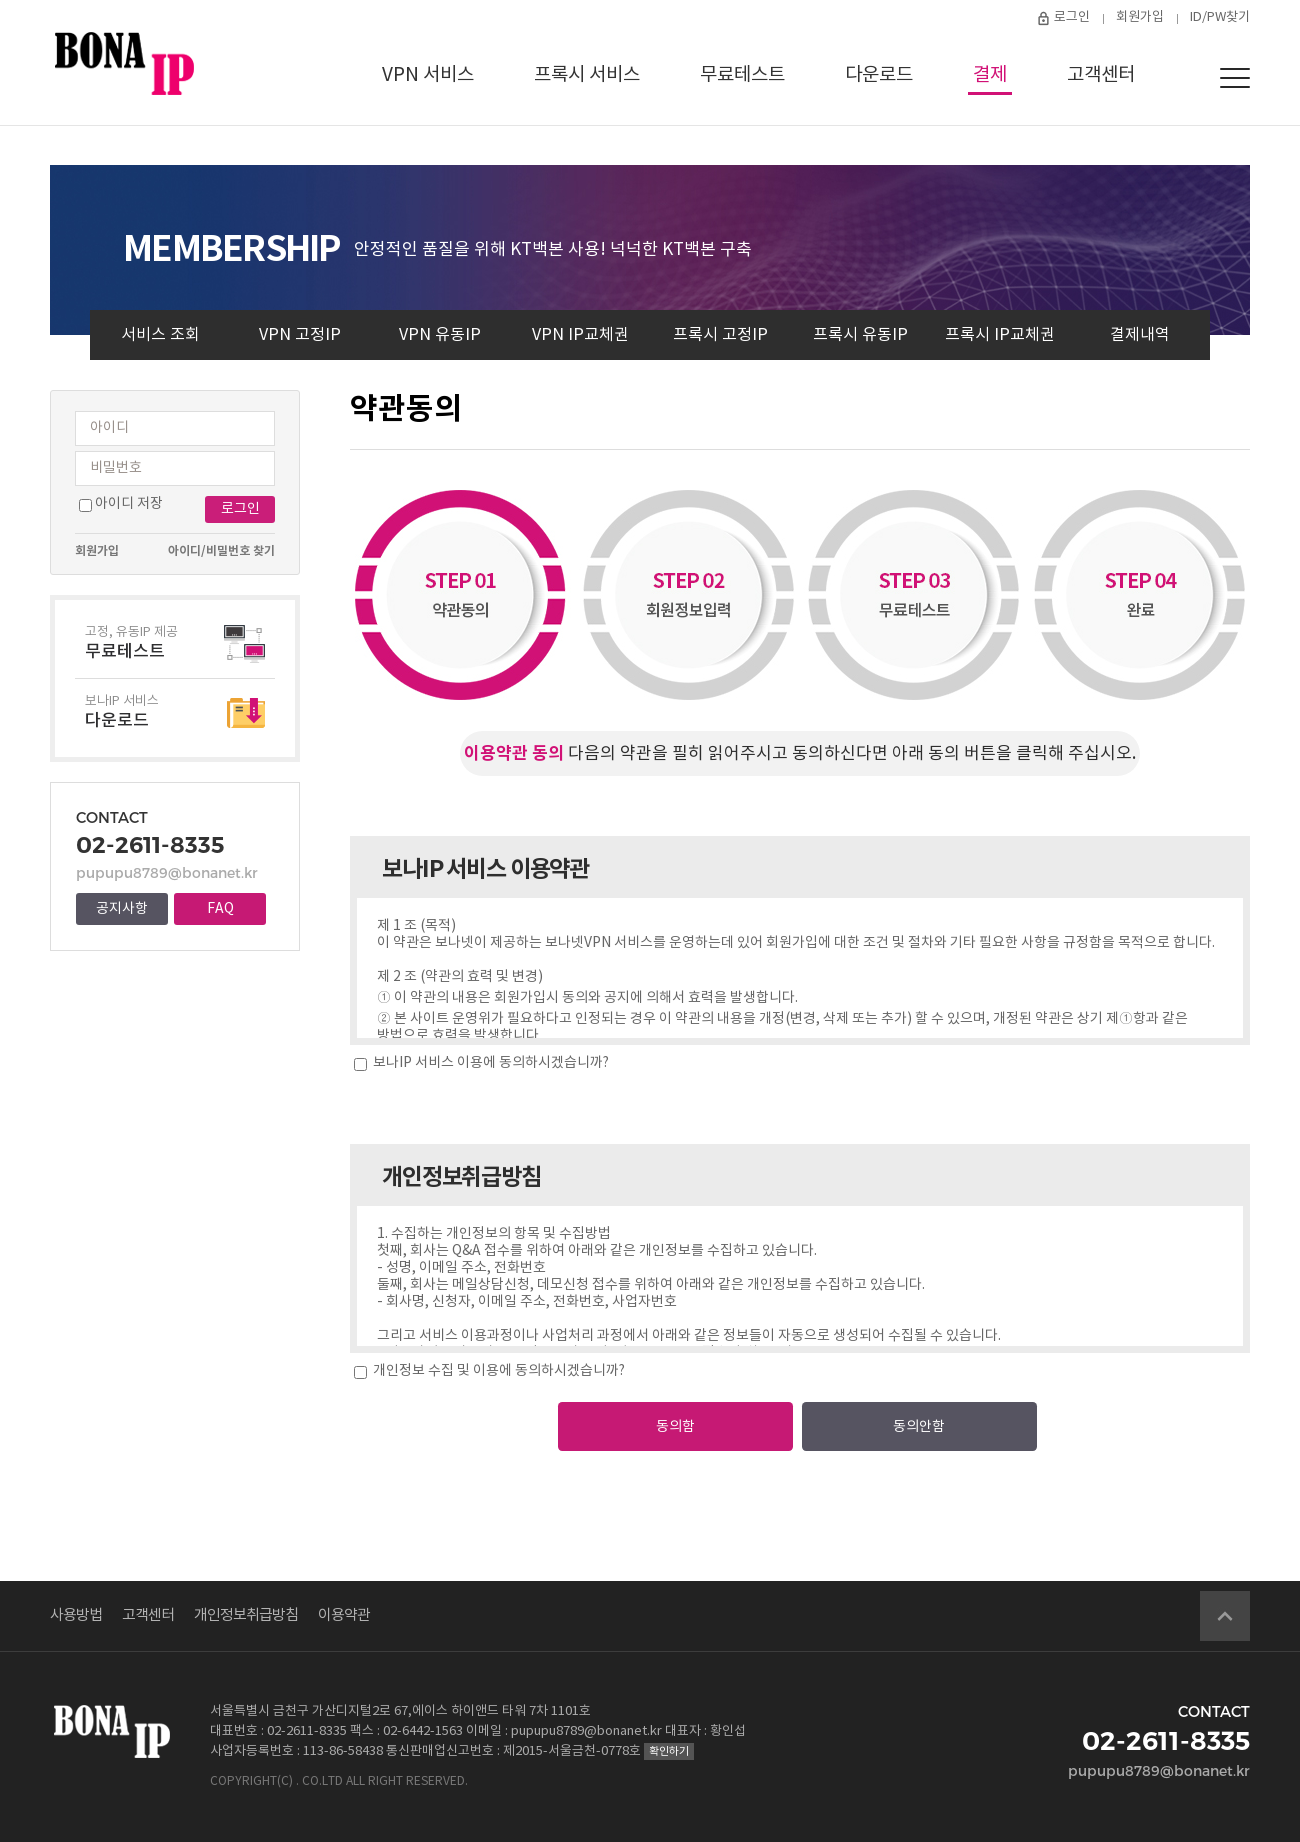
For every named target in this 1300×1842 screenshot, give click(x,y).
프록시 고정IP (720, 335)
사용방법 (76, 1615)
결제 (990, 75)
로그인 (1072, 17)
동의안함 (919, 1427)
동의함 (675, 1427)
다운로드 (879, 75)
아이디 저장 (129, 504)
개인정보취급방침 (246, 1615)
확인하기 (669, 1751)
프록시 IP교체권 (1000, 335)
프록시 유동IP (860, 335)
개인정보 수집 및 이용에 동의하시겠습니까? (497, 1371)
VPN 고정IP (300, 335)
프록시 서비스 (587, 75)
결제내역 (1140, 335)
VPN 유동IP (440, 335)
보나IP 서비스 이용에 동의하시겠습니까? (489, 1063)
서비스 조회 (160, 335)
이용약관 (344, 1615)
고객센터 (1101, 75)
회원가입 (1140, 17)
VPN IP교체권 (580, 335)
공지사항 (122, 909)
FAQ (220, 909)
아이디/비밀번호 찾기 (221, 551)
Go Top (1225, 1616)
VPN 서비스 (428, 75)
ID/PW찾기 (1220, 17)
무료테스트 (742, 75)
